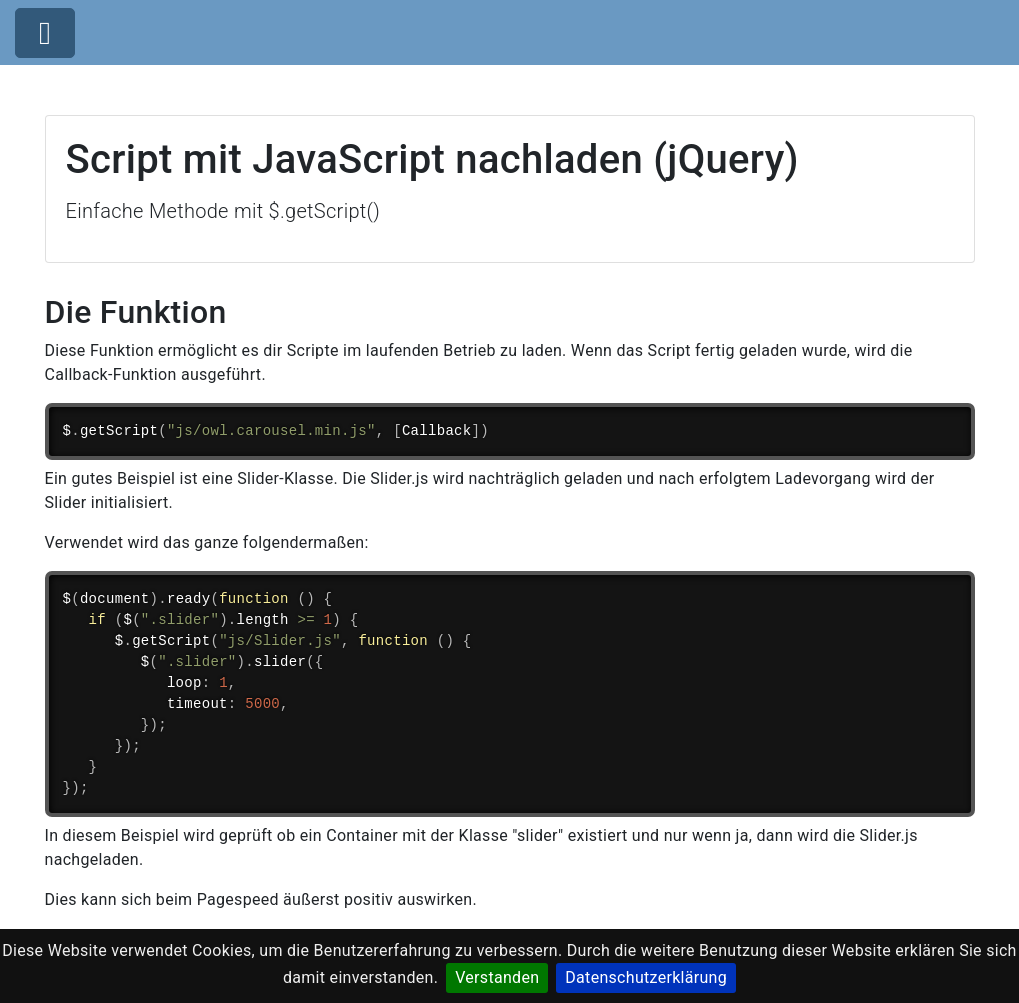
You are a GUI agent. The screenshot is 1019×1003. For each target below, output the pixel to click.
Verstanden (497, 977)
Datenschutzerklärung (646, 977)
